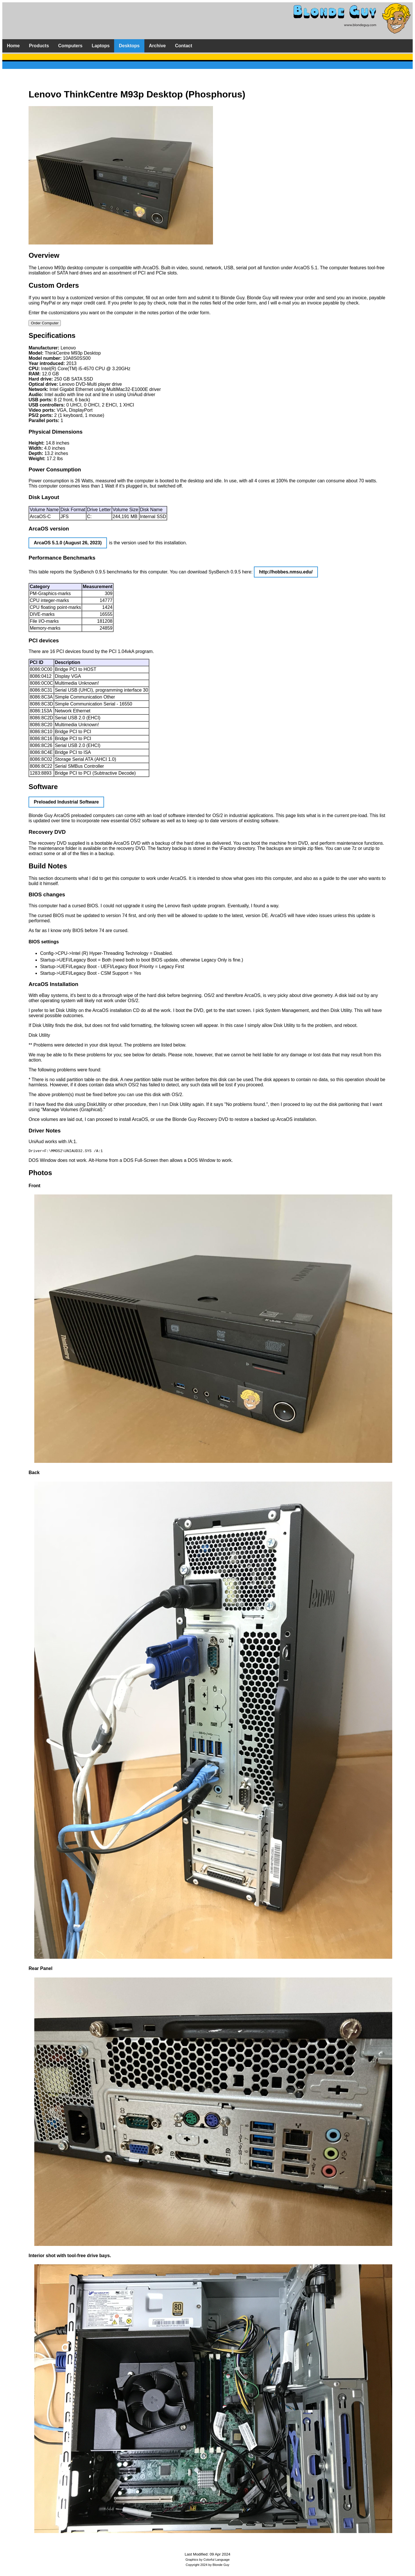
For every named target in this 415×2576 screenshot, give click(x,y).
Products (39, 45)
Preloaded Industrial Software (66, 801)
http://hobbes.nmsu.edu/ (286, 571)
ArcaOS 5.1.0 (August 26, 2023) (68, 542)
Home (13, 45)
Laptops (101, 45)
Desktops (129, 45)
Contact (183, 45)
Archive (157, 45)
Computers (70, 45)
